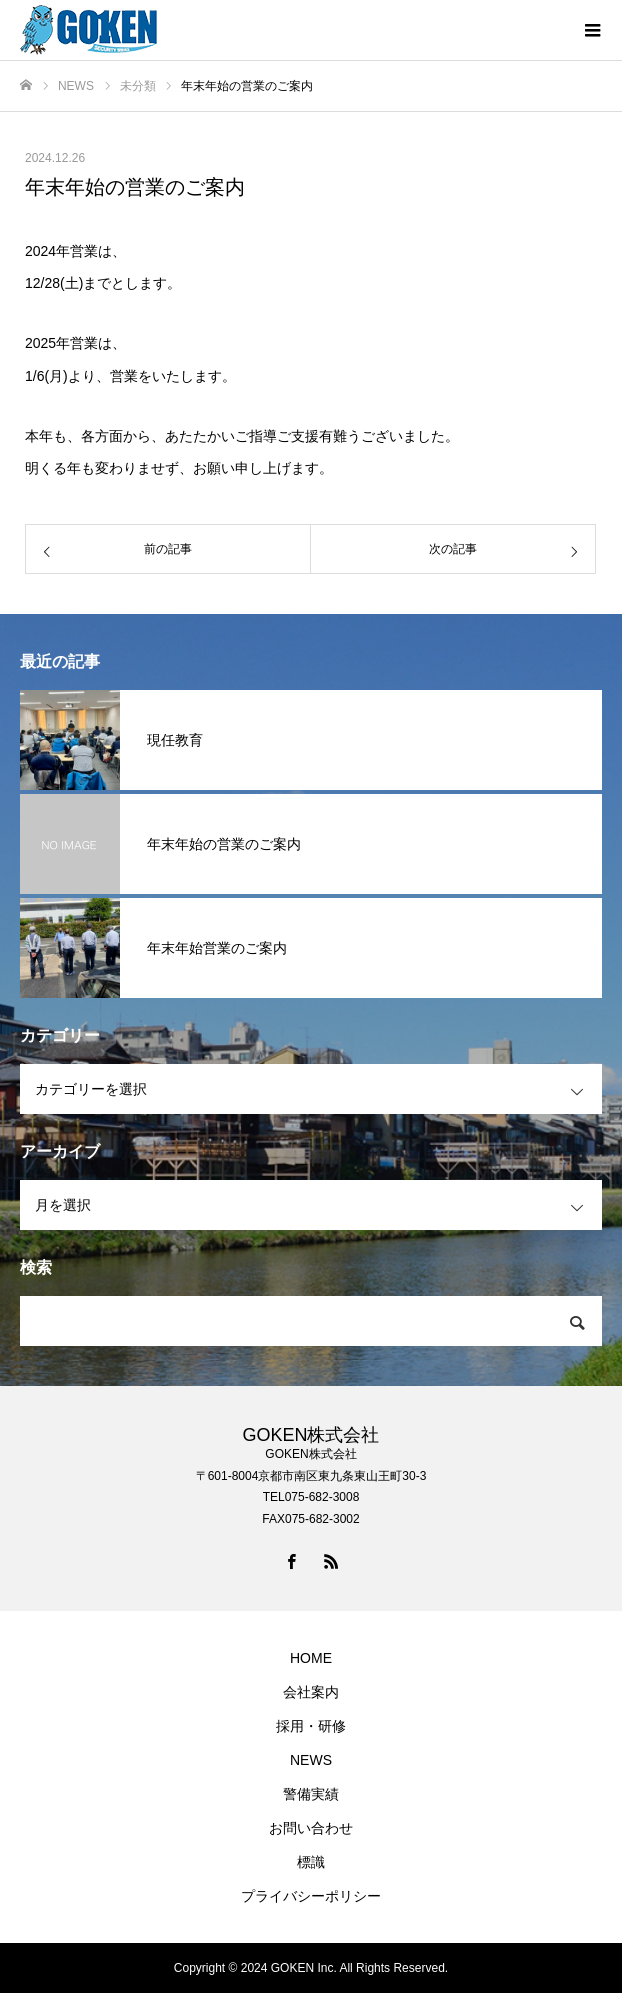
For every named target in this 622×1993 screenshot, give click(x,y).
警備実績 (311, 1794)
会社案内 (311, 1692)
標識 (311, 1862)
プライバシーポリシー (311, 1896)
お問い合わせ (311, 1828)
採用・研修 (311, 1726)
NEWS (311, 1760)
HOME (311, 1658)
